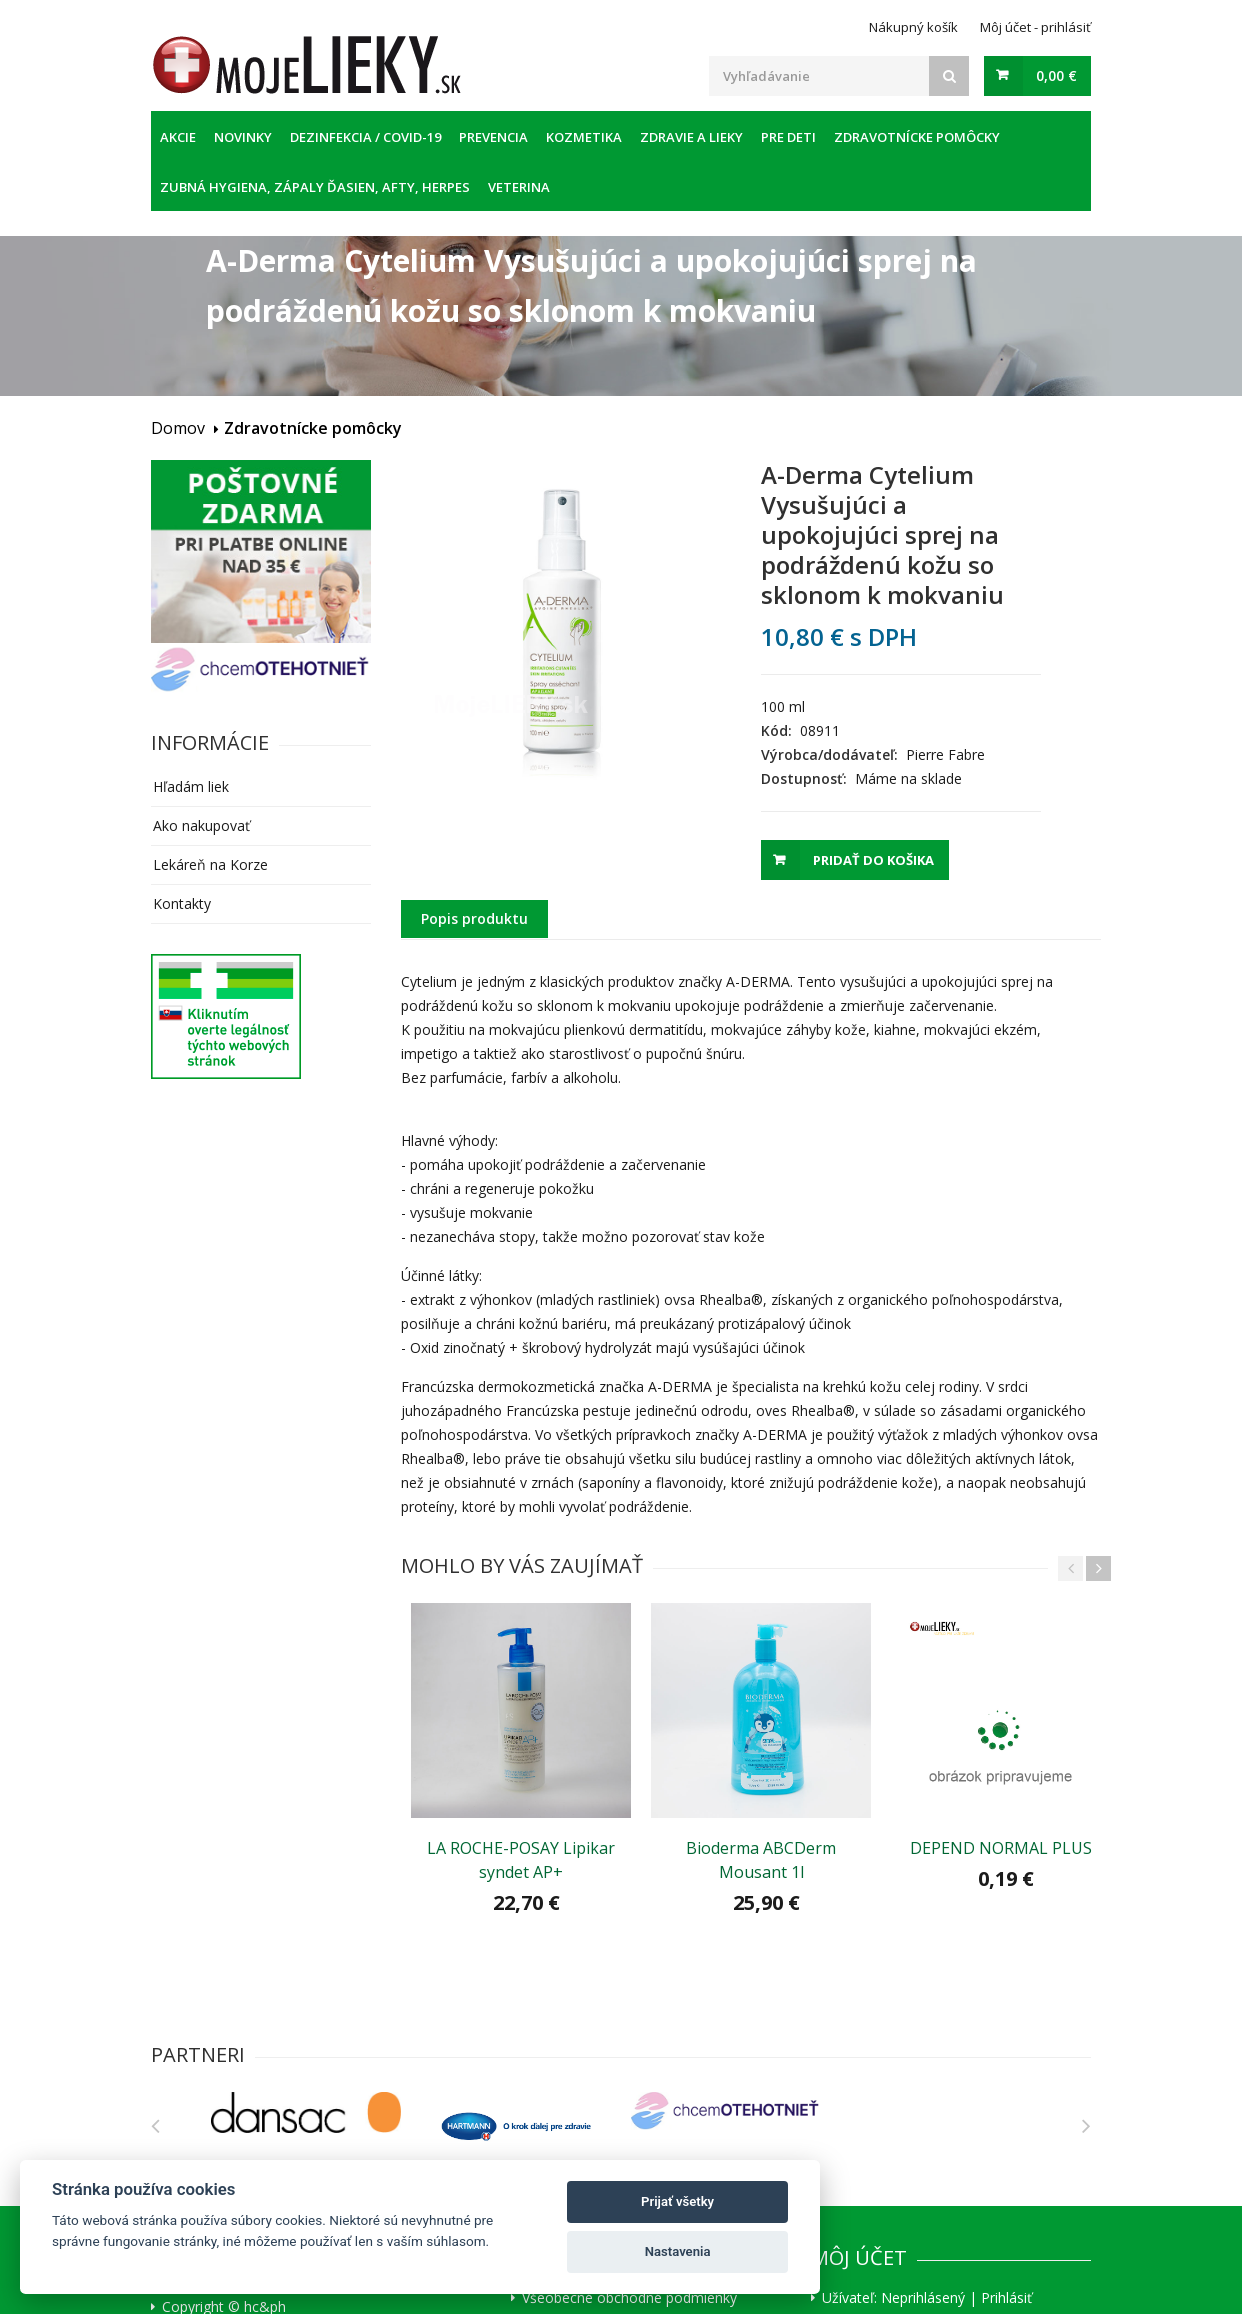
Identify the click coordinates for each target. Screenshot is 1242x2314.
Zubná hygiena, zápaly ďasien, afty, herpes (315, 187)
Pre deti (788, 137)
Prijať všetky (677, 2201)
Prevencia (493, 137)
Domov (178, 428)
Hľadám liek (191, 786)
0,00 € (1056, 75)
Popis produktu (474, 918)
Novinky (243, 137)
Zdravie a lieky (691, 137)
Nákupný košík (913, 27)
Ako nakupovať (201, 825)
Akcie (178, 137)
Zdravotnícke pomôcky (917, 137)
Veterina (519, 187)
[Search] (949, 76)
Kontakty (182, 903)
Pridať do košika (873, 860)
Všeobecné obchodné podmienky (629, 2298)
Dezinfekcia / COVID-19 (365, 137)
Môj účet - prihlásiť (1035, 27)
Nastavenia (678, 2251)
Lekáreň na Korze (210, 864)
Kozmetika (584, 137)
